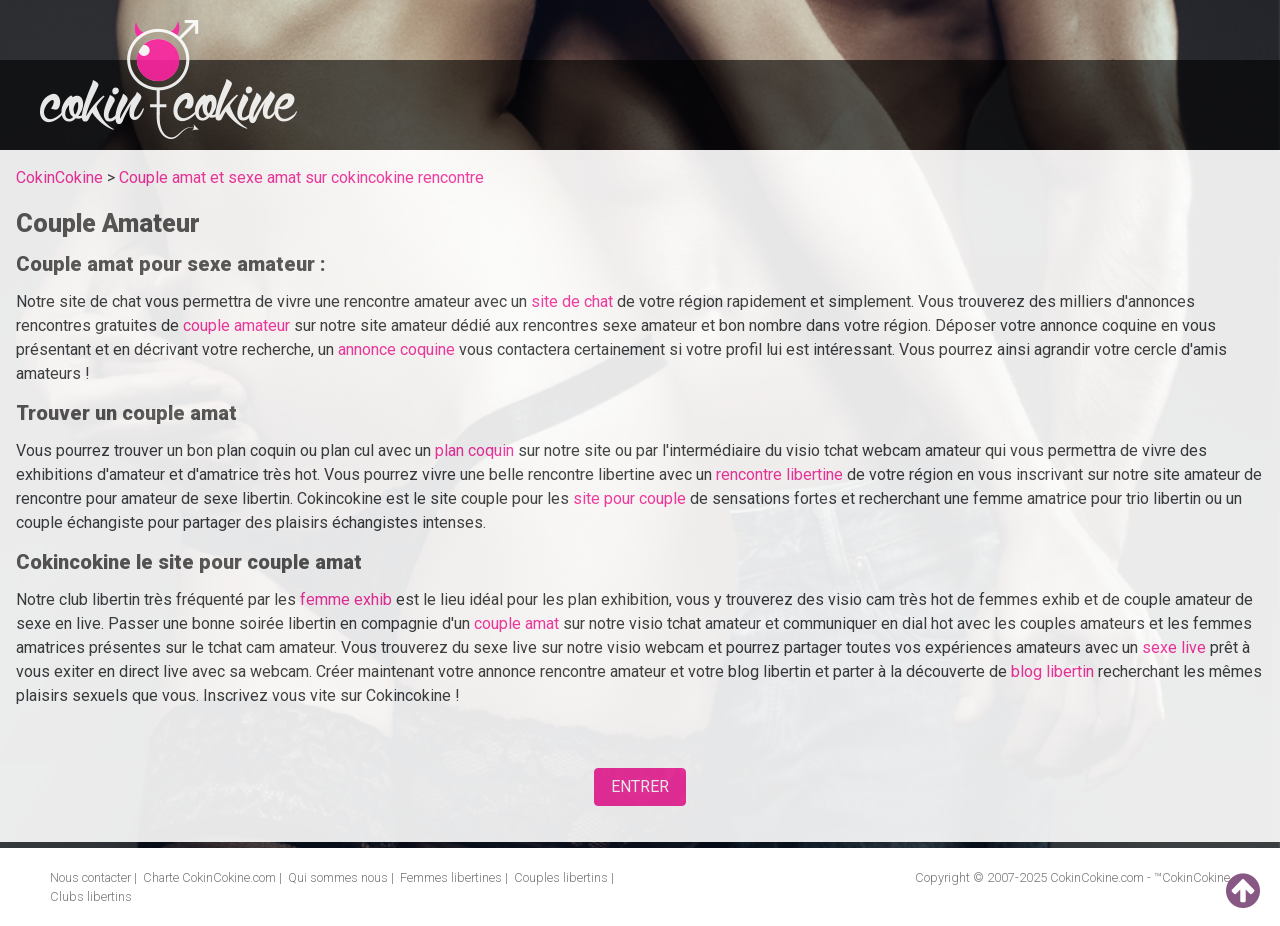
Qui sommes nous (338, 877)
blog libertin (1052, 671)
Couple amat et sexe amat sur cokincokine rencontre (301, 177)
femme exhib (346, 599)
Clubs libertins (91, 896)
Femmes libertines (451, 877)
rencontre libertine (779, 474)
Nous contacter (90, 877)
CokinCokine (59, 177)
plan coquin (474, 450)
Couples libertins (561, 877)
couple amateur (236, 325)
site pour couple (629, 498)
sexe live (1174, 647)
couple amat (516, 623)
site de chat (572, 301)
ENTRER (640, 786)
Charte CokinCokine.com (209, 877)
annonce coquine (396, 349)
